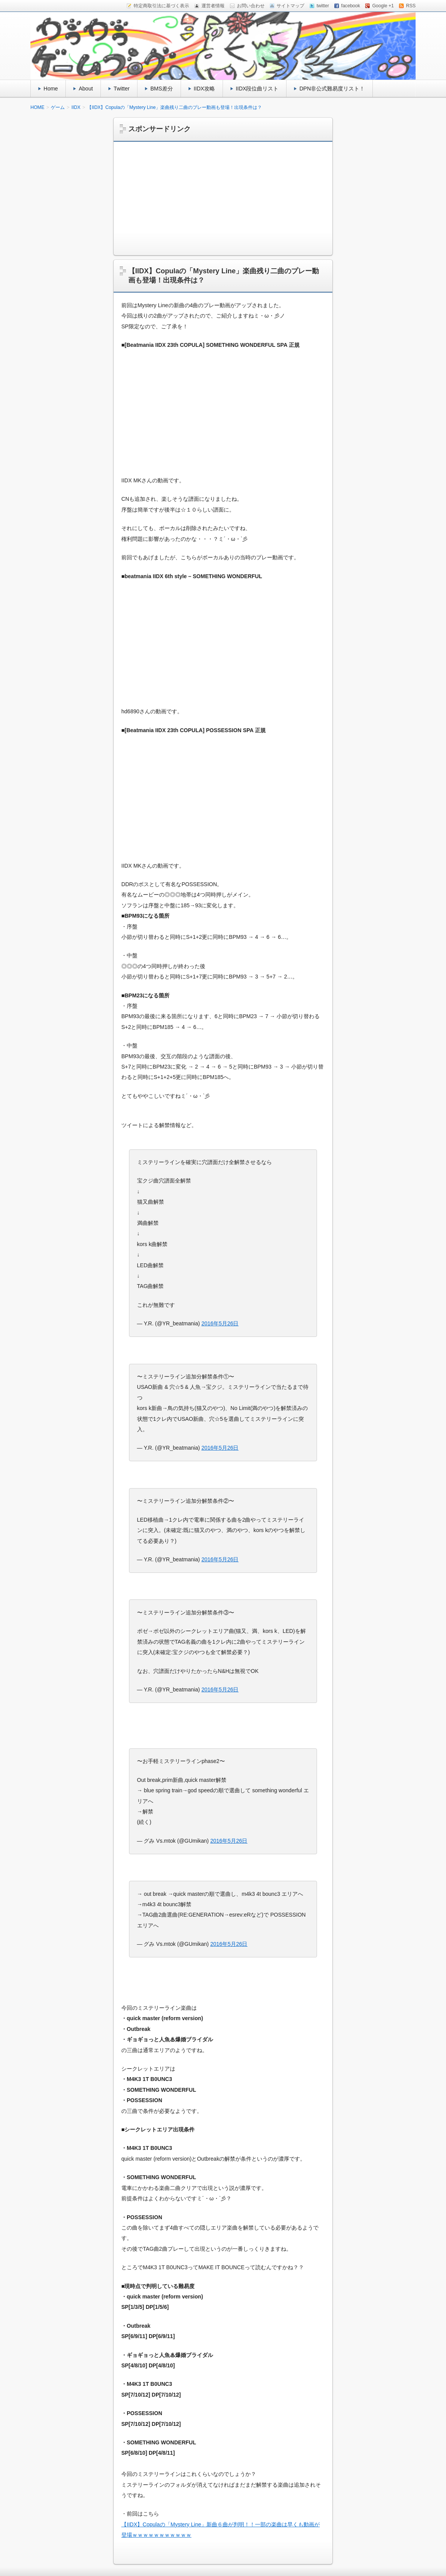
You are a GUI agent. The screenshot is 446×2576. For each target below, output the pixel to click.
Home (51, 88)
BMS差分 (161, 88)
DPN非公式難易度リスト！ (332, 88)
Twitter (121, 88)
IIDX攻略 (204, 88)
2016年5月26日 (220, 1323)
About (86, 88)
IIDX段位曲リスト (257, 88)
